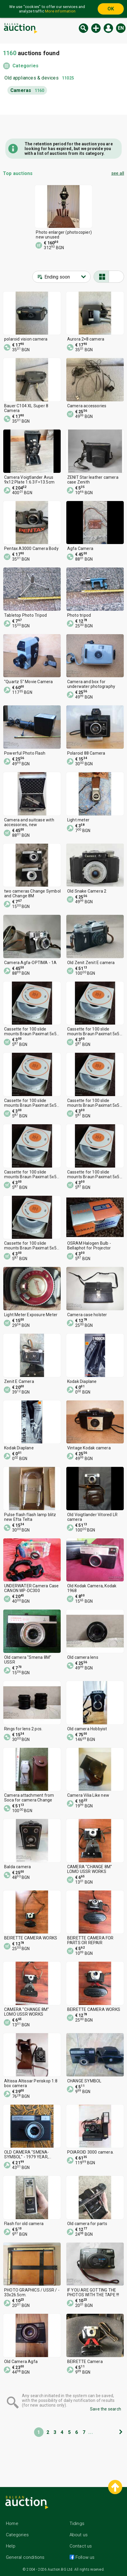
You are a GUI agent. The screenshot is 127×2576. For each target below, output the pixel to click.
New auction (96, 28)
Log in (108, 28)
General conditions (25, 2557)
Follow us (84, 2557)
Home (12, 2523)
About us (79, 2534)
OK (110, 9)
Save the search (105, 2409)
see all (117, 173)
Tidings (77, 2523)
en (121, 28)
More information (60, 11)
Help (10, 2546)
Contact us (81, 2546)
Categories (25, 66)
